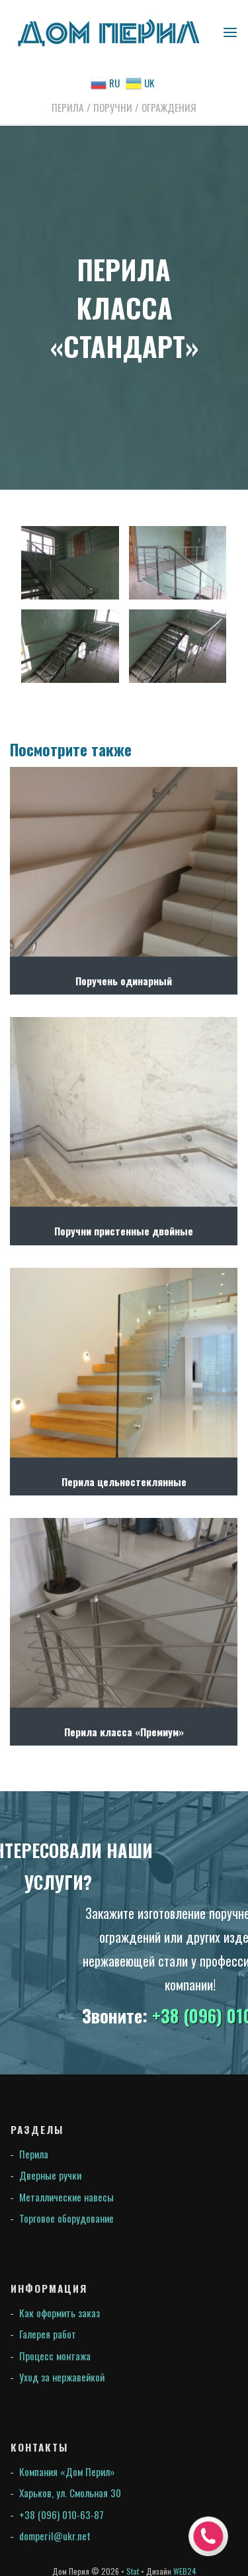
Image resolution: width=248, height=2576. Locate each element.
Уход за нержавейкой (61, 2377)
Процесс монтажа (55, 2355)
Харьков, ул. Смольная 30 (70, 2492)
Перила (33, 2154)
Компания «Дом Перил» (66, 2471)
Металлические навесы (66, 2197)
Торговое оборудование (66, 2218)
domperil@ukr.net (55, 2535)
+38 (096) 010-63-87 (61, 2514)
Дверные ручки (50, 2175)
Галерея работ (47, 2334)
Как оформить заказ (59, 2312)
